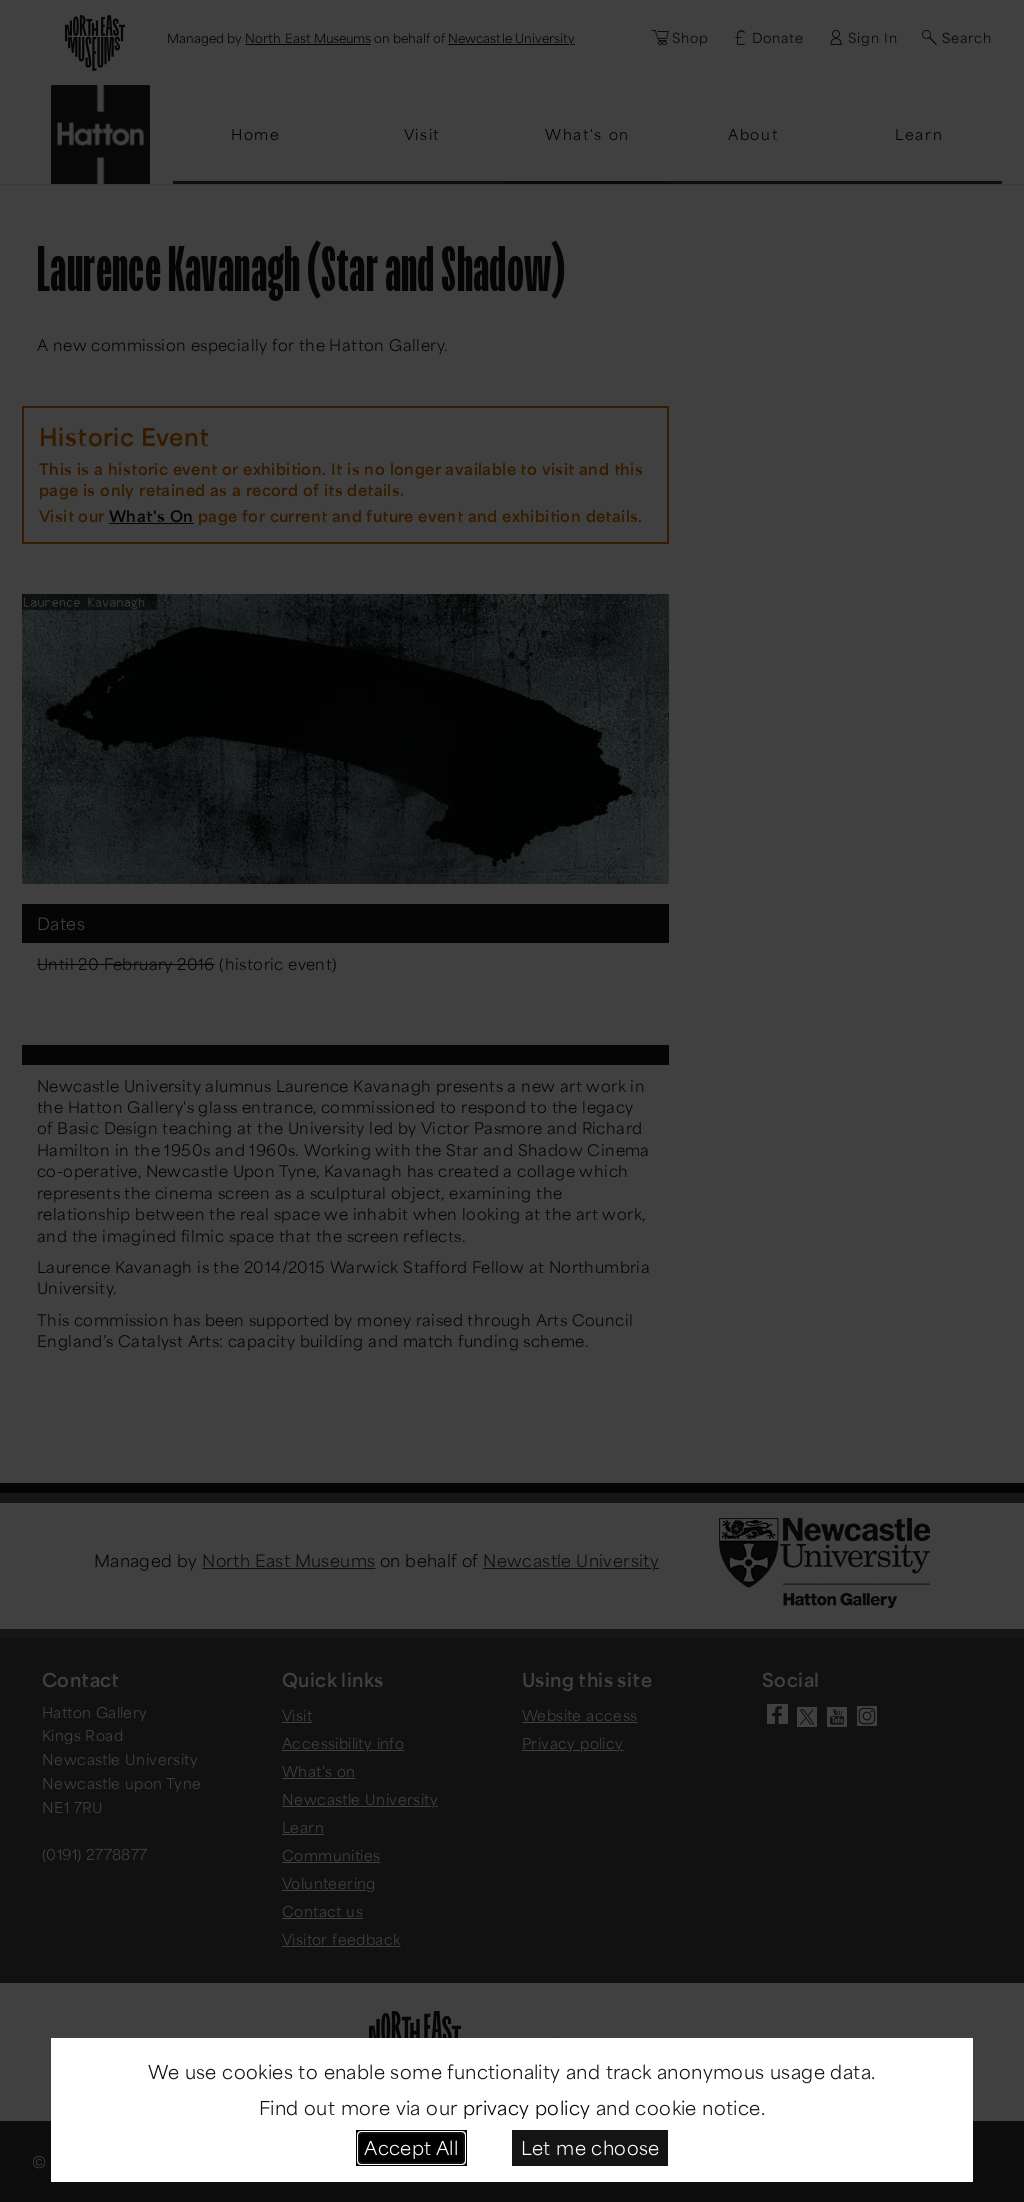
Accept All (411, 2147)
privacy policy (527, 2107)
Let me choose (590, 2147)
